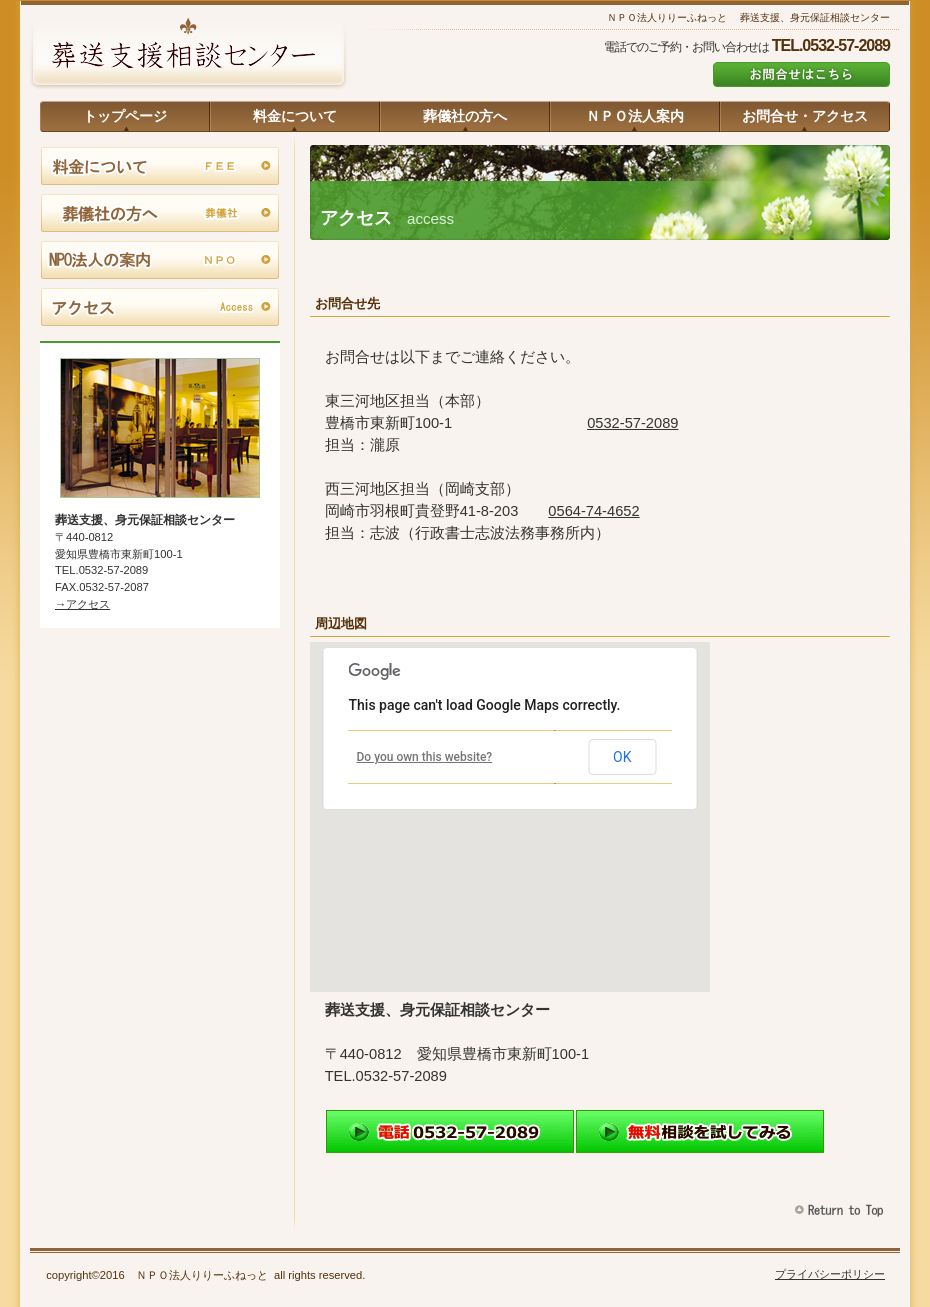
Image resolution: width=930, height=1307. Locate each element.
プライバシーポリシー (830, 1274)
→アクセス (82, 604)
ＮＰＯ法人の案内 (160, 261)
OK (622, 757)
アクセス (160, 308)
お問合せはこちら (801, 74)
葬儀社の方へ (160, 214)
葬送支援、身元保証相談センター (188, 55)
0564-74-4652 (593, 511)
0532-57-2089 (632, 423)
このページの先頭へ (841, 1210)
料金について (160, 167)
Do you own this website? (425, 757)
